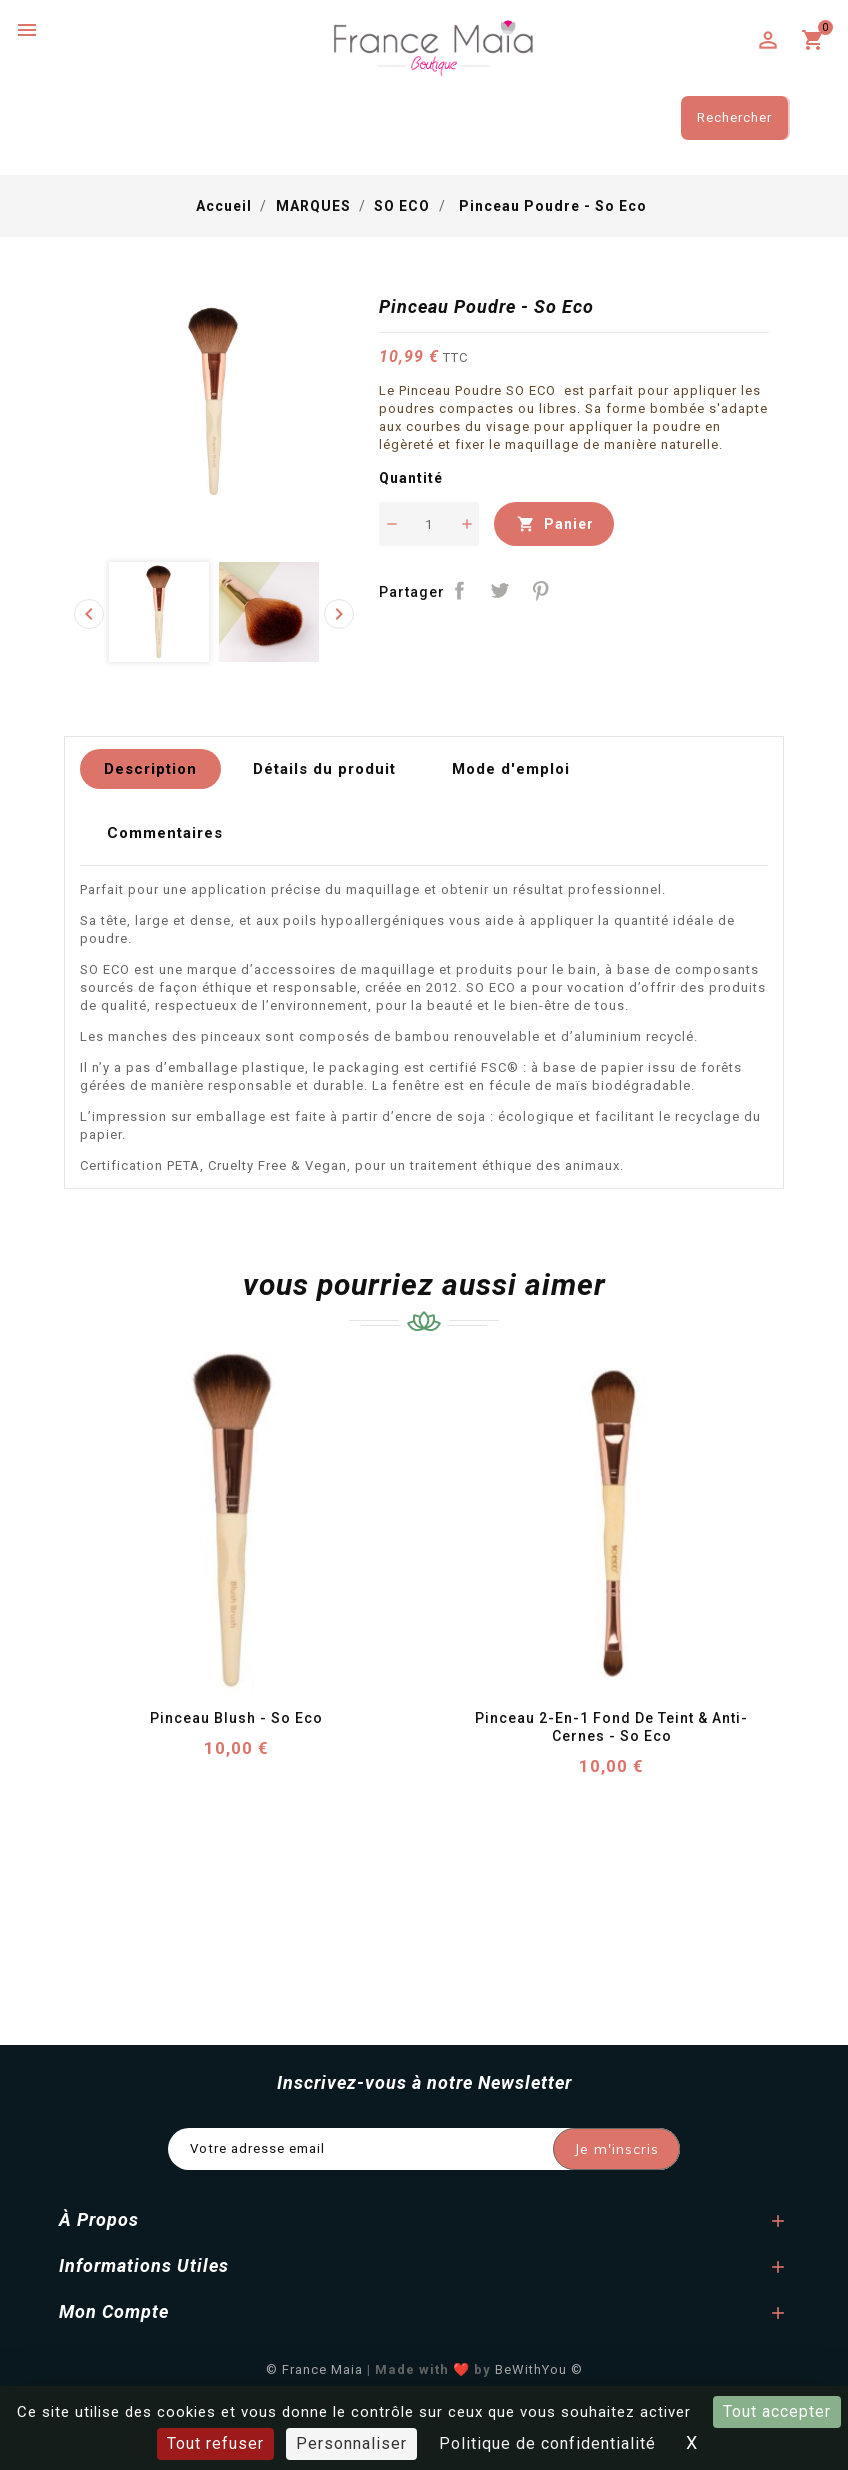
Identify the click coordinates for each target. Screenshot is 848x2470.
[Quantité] (429, 524)
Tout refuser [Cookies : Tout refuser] (215, 2443)
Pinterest (541, 590)
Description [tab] (150, 769)
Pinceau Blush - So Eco (236, 1718)
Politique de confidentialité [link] (547, 2443)
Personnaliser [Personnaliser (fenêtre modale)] (351, 2443)
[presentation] (89, 614)
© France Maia (314, 2369)
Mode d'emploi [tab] (511, 769)
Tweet (500, 590)
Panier (554, 524)
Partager (459, 590)
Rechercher (734, 117)
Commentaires (165, 833)
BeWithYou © (539, 2369)
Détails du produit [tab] (324, 769)
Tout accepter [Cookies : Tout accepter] (777, 2411)
